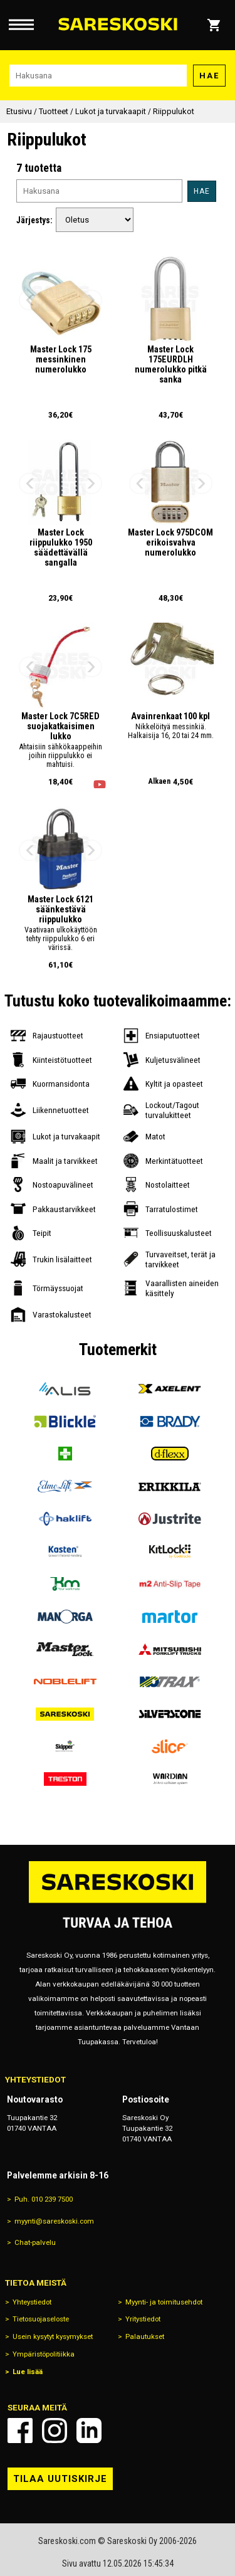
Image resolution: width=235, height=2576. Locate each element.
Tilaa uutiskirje (60, 2478)
